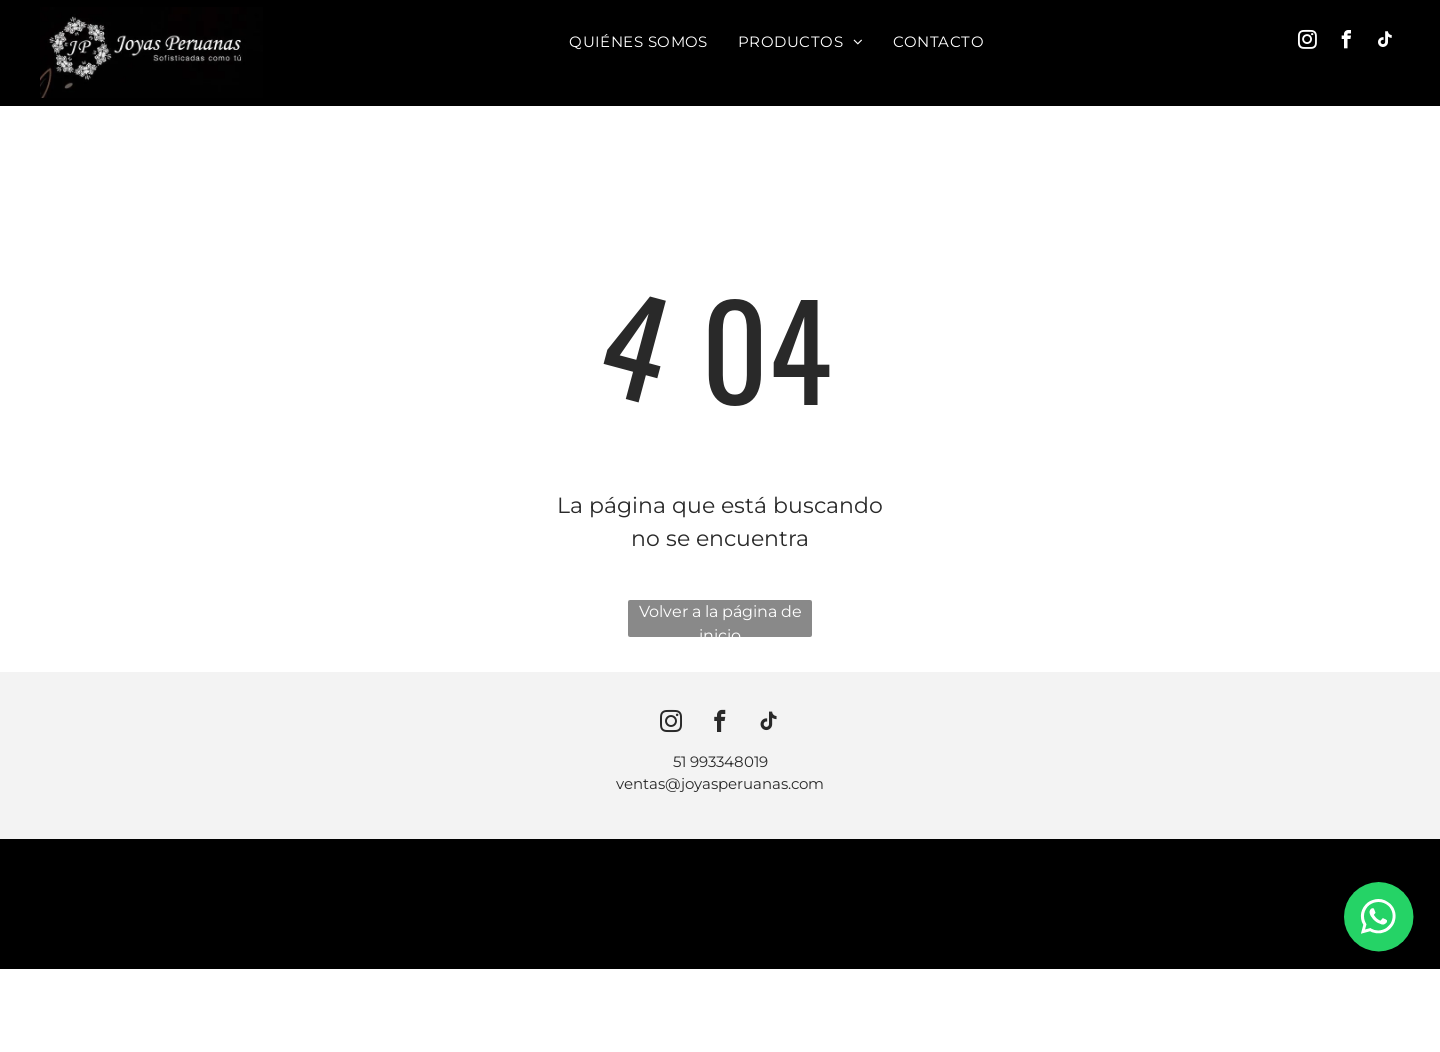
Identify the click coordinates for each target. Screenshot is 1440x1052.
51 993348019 (720, 761)
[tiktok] (1386, 42)
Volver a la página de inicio (720, 619)
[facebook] (1347, 42)
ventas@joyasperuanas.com (720, 783)
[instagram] (1308, 42)
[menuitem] (638, 42)
